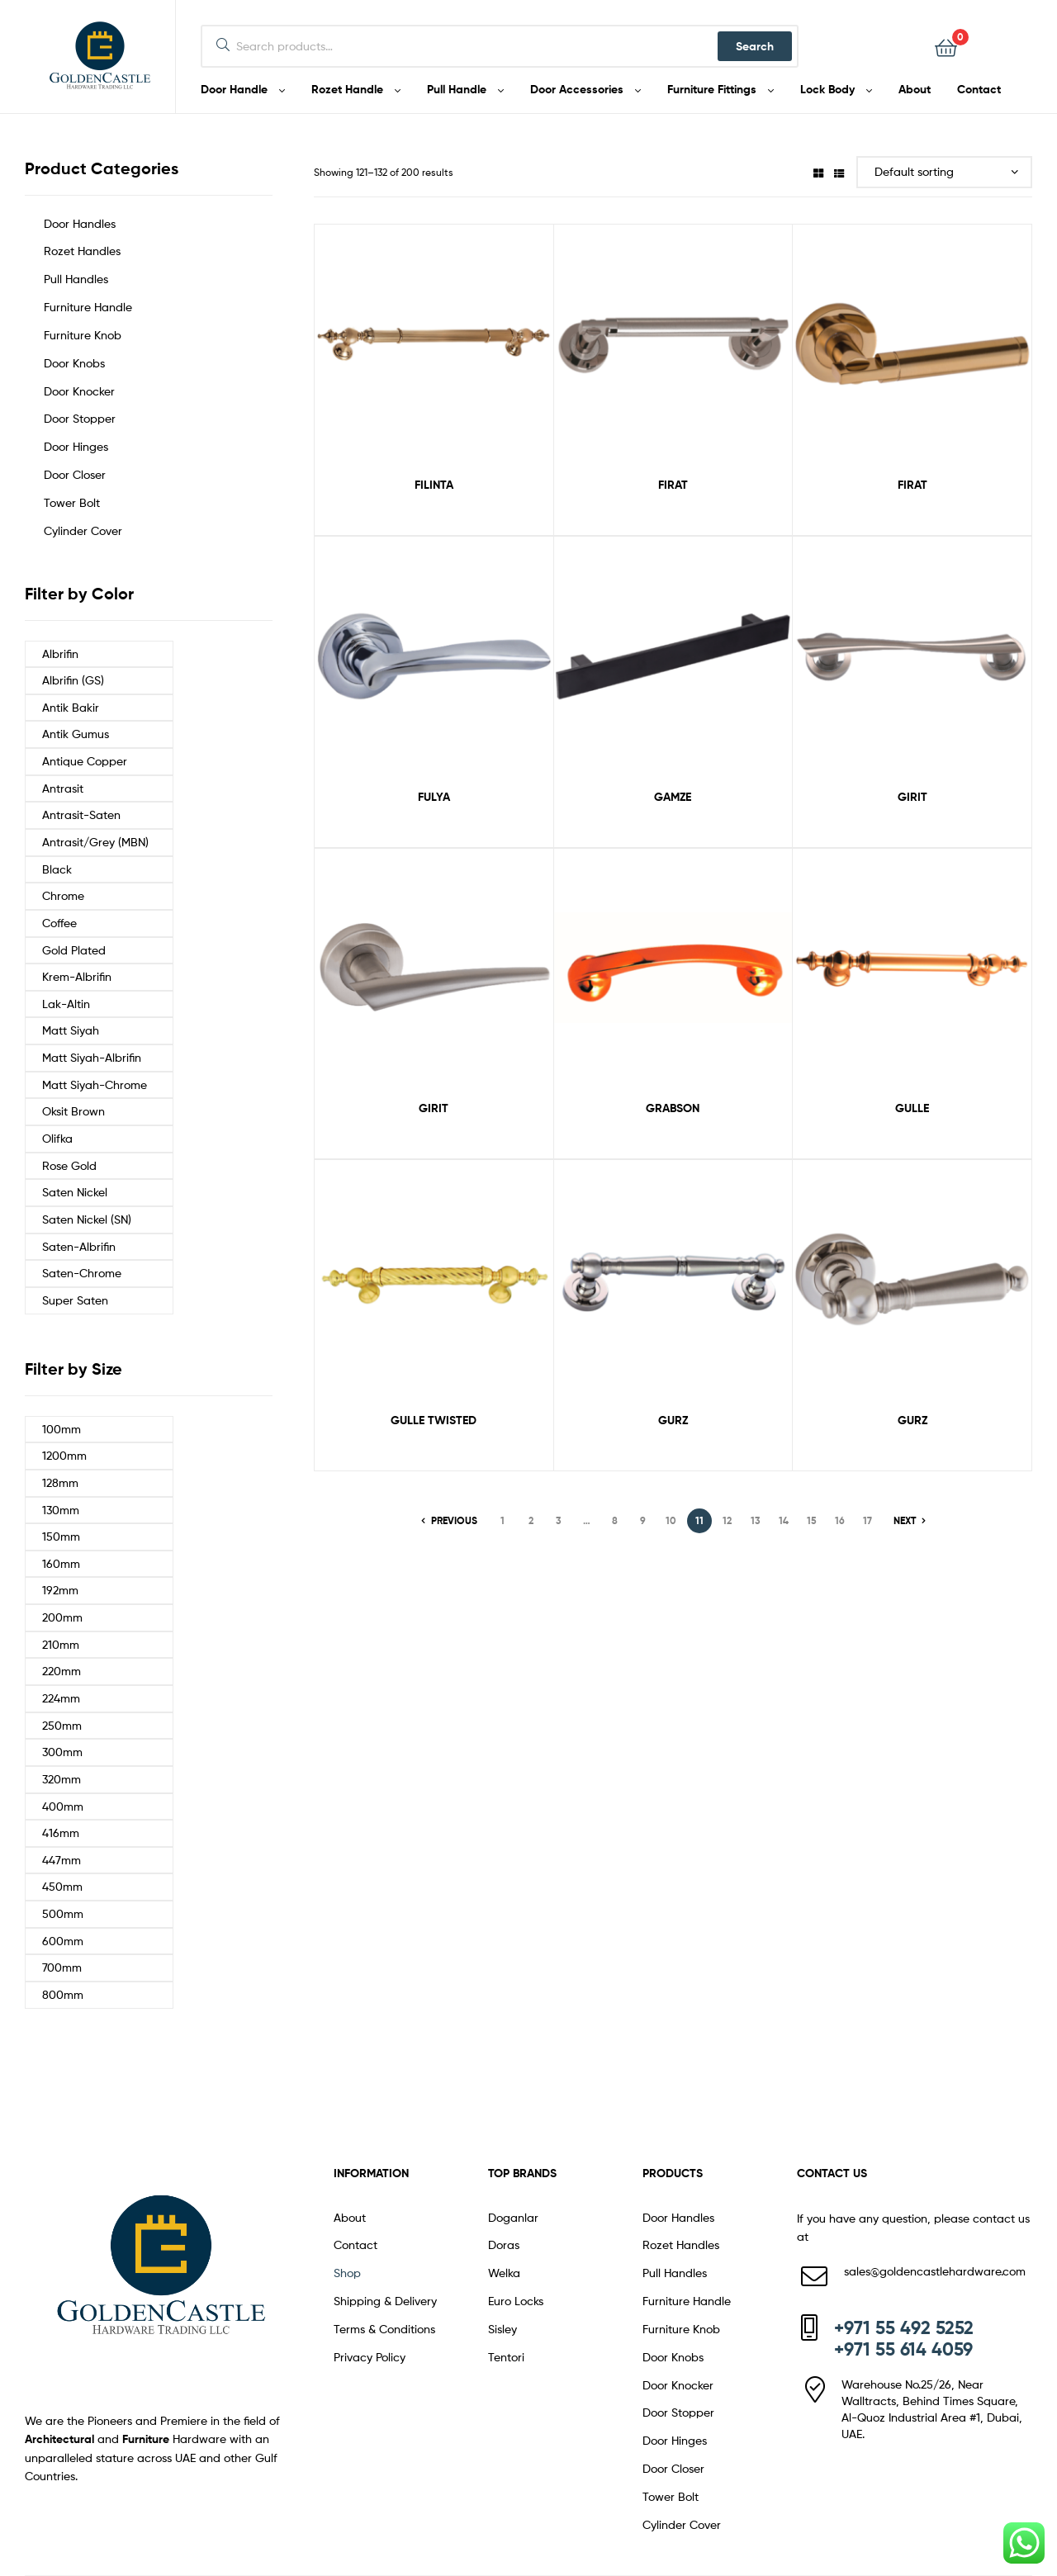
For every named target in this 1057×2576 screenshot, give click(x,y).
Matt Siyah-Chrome (94, 1084)
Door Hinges (76, 446)
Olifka (57, 1138)
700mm (62, 1967)
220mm (61, 1671)
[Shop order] (944, 172)
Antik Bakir (70, 707)
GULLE (912, 1108)
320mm (61, 1779)
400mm (62, 1806)
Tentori (506, 2357)
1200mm (64, 1455)
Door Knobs (74, 363)
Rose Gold (69, 1165)
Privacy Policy (369, 2357)
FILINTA (434, 484)
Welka (504, 2273)
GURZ (673, 1420)
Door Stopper (80, 418)
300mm (62, 1752)
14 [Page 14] (784, 1520)
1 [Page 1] (502, 1520)
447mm (61, 1860)
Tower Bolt (72, 502)
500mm (62, 1913)
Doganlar (513, 2217)
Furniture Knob (82, 335)
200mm (62, 1617)
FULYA (434, 796)
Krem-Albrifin (76, 976)
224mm (61, 1698)
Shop (347, 2273)
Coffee (59, 923)
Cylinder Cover (83, 530)
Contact (355, 2244)
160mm (61, 1563)
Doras (503, 2244)
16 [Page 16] (840, 1520)
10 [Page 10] (671, 1520)
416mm (60, 1832)
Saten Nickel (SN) (86, 1219)
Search (755, 46)
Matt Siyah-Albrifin (91, 1057)
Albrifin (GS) (73, 680)
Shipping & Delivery (385, 2301)
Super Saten (75, 1300)
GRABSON (672, 1108)
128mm (60, 1482)
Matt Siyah (70, 1030)
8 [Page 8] (615, 1520)
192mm (60, 1590)
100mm (61, 1429)
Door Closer (75, 474)
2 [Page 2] (530, 1520)
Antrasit (62, 788)
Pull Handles (76, 279)
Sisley (502, 2329)
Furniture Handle (88, 307)
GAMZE (672, 796)
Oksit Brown (73, 1111)
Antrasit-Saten (81, 814)
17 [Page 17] (867, 1520)
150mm (61, 1536)
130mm (60, 1510)
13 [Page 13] (756, 1520)
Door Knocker (79, 391)
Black (57, 869)
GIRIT (912, 796)
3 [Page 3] (559, 1520)
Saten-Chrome (81, 1273)
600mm (62, 1941)
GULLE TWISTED (433, 1420)
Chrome (63, 895)
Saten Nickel (74, 1192)
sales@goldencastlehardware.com (935, 2271)
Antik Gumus (75, 734)
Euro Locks (515, 2301)
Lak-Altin (66, 1004)
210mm (60, 1644)
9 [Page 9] (643, 1520)
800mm (62, 1994)
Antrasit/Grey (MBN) (95, 842)
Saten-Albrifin (79, 1246)
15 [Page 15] (812, 1520)
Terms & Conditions (384, 2329)
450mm (62, 1886)
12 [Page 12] (727, 1520)
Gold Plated (74, 950)
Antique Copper (84, 761)
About (350, 2217)
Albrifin (60, 653)
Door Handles (80, 223)
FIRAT (673, 484)
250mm (62, 1725)
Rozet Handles (82, 251)
